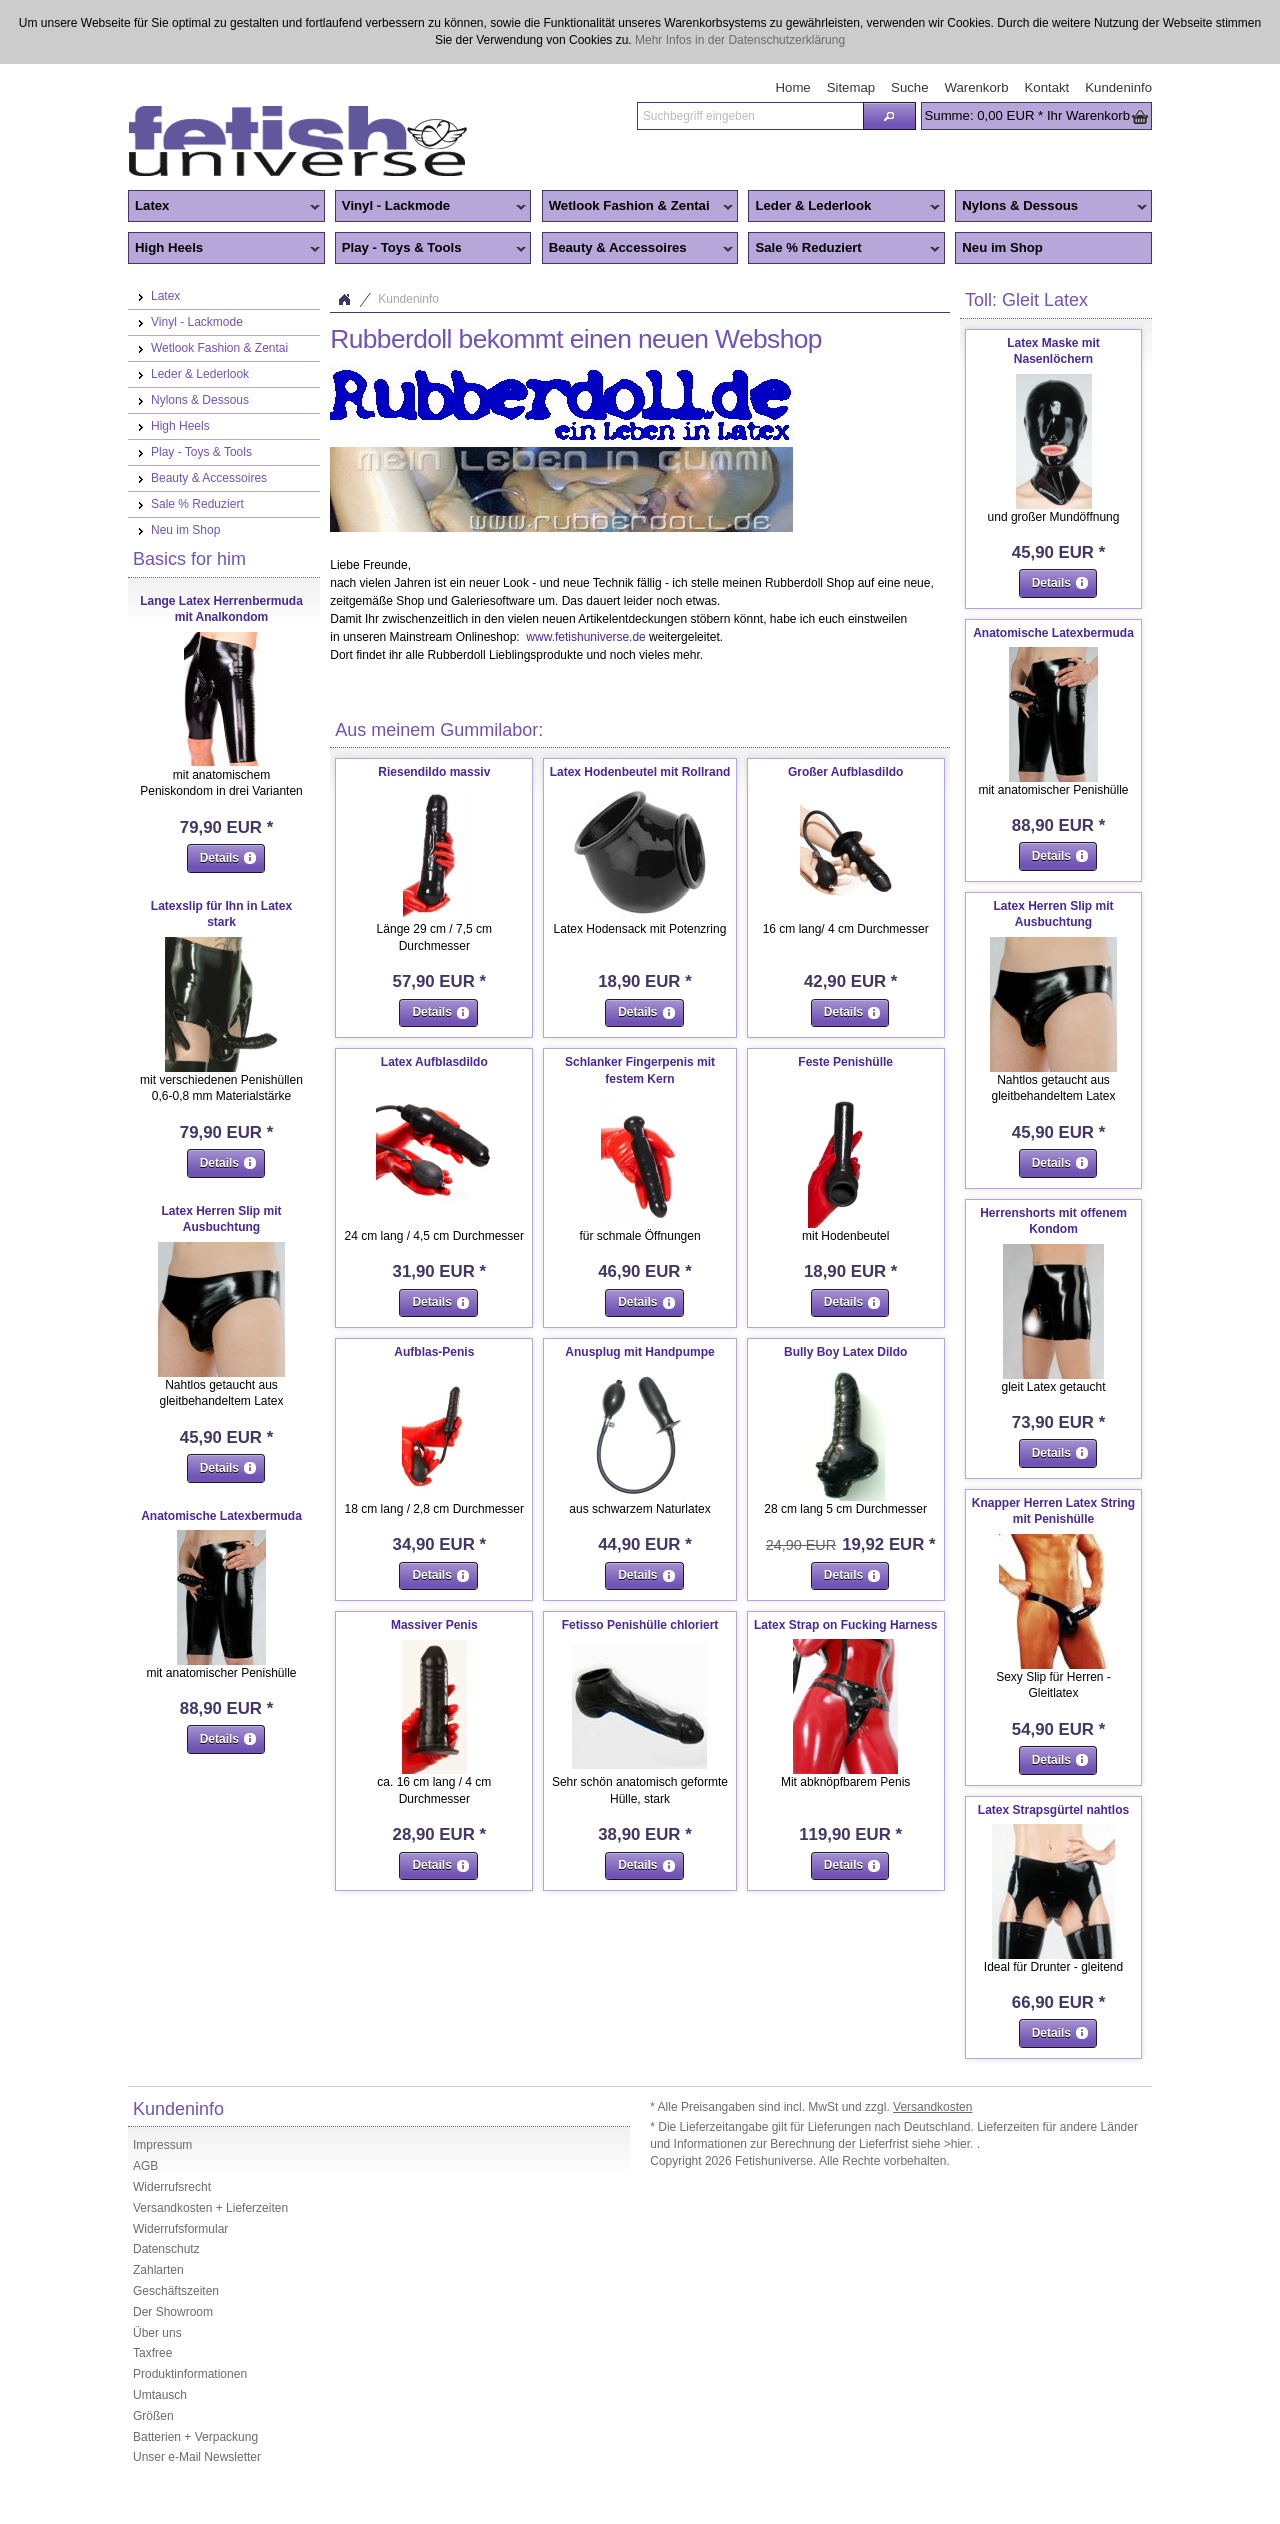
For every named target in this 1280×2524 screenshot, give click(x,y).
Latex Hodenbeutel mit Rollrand (640, 772)
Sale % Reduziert (844, 249)
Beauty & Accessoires (638, 249)
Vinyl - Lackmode (431, 207)
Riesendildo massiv (434, 772)
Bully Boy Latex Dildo (845, 1352)
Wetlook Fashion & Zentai (638, 207)
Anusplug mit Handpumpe (639, 1352)
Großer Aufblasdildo (846, 772)
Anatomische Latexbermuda (221, 1516)
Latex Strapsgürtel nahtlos (1053, 1810)
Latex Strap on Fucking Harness (845, 1625)
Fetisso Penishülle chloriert (640, 1625)
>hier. (960, 2144)
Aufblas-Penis (434, 1352)
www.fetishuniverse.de (585, 637)
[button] (889, 116)
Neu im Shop (1002, 247)
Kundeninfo (408, 299)
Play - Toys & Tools (431, 249)
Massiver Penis (434, 1625)
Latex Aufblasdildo (434, 1062)
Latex (224, 207)
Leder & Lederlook (844, 207)
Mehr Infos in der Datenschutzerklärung (740, 40)
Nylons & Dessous (1051, 207)
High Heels (224, 249)
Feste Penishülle (845, 1062)
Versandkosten (932, 2107)
